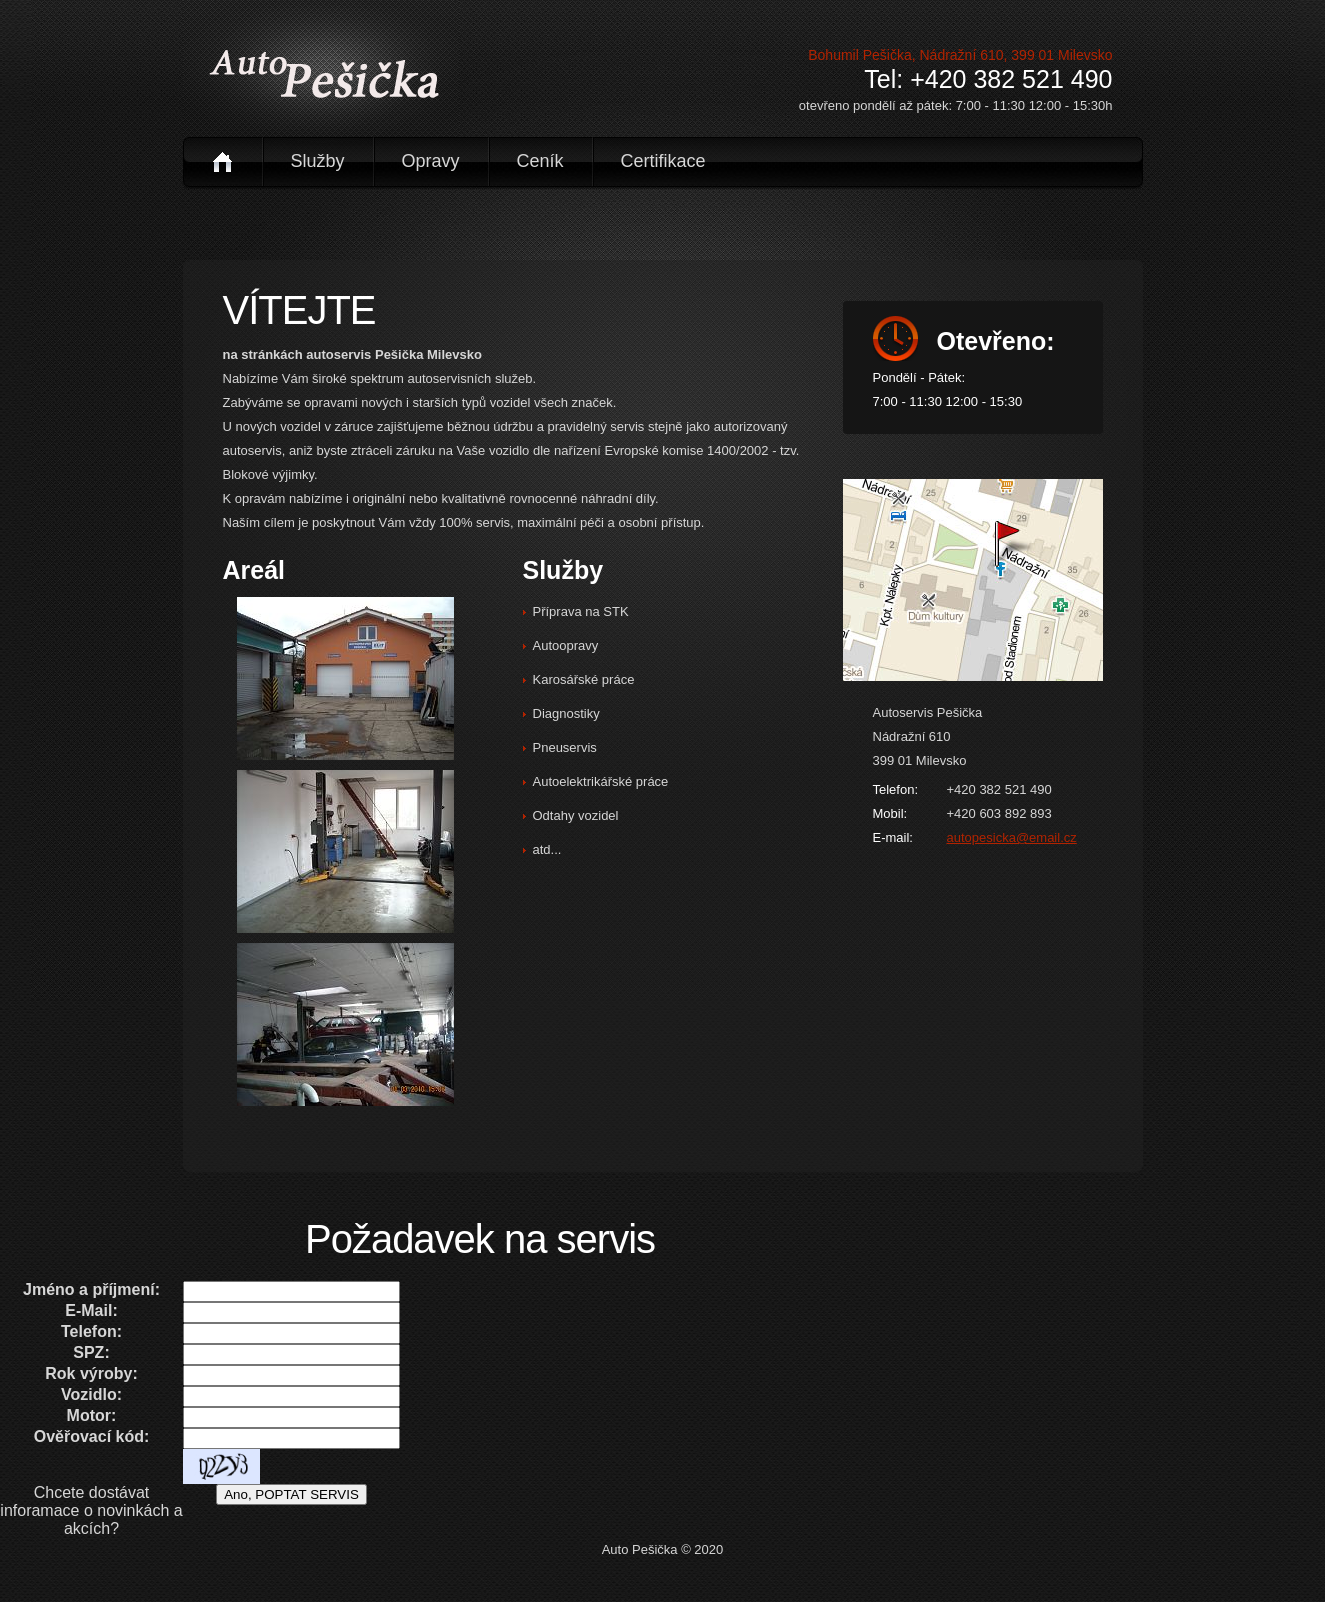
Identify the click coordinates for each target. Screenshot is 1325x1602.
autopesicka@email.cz (1012, 837)
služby (318, 161)
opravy (431, 161)
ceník (540, 161)
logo (324, 72)
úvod (222, 161)
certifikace (663, 161)
